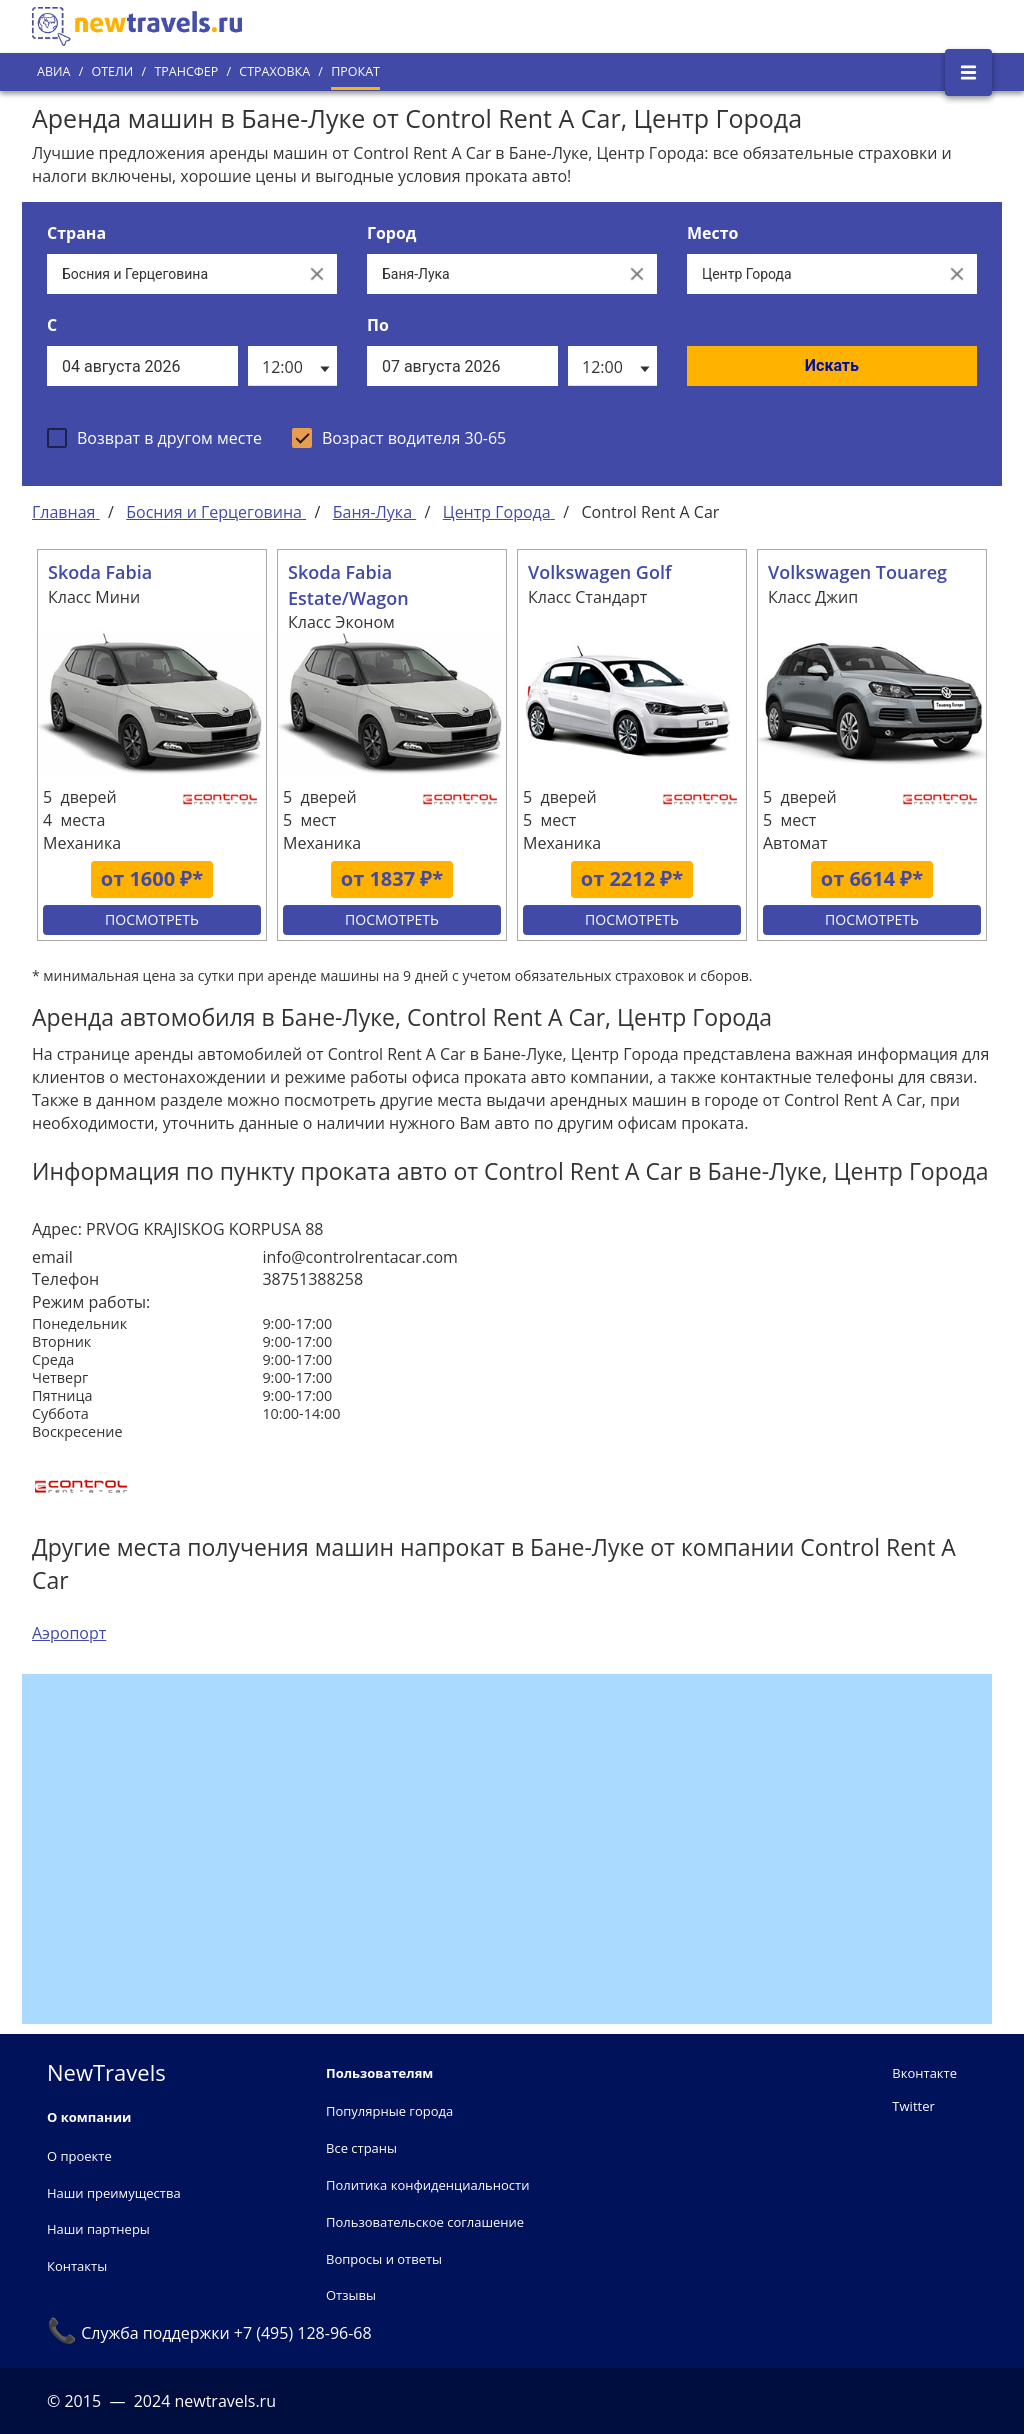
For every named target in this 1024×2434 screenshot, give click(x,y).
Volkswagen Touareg (857, 572)
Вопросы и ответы (384, 2259)
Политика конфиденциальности (427, 2185)
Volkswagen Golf (599, 572)
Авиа (53, 71)
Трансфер (186, 71)
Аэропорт (69, 1633)
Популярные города (389, 2111)
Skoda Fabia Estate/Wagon (348, 585)
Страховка (274, 71)
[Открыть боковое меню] (968, 72)
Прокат (355, 71)
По (378, 325)
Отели (112, 71)
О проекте (79, 2156)
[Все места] (812, 274)
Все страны (361, 2148)
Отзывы (351, 2295)
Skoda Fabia (100, 572)
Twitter (913, 2106)
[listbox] (292, 366)
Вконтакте (924, 2073)
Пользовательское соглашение (425, 2222)
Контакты (77, 2266)
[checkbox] (154, 438)
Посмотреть (152, 919)
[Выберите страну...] (172, 274)
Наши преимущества (114, 2193)
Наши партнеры (98, 2229)
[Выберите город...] (492, 274)
